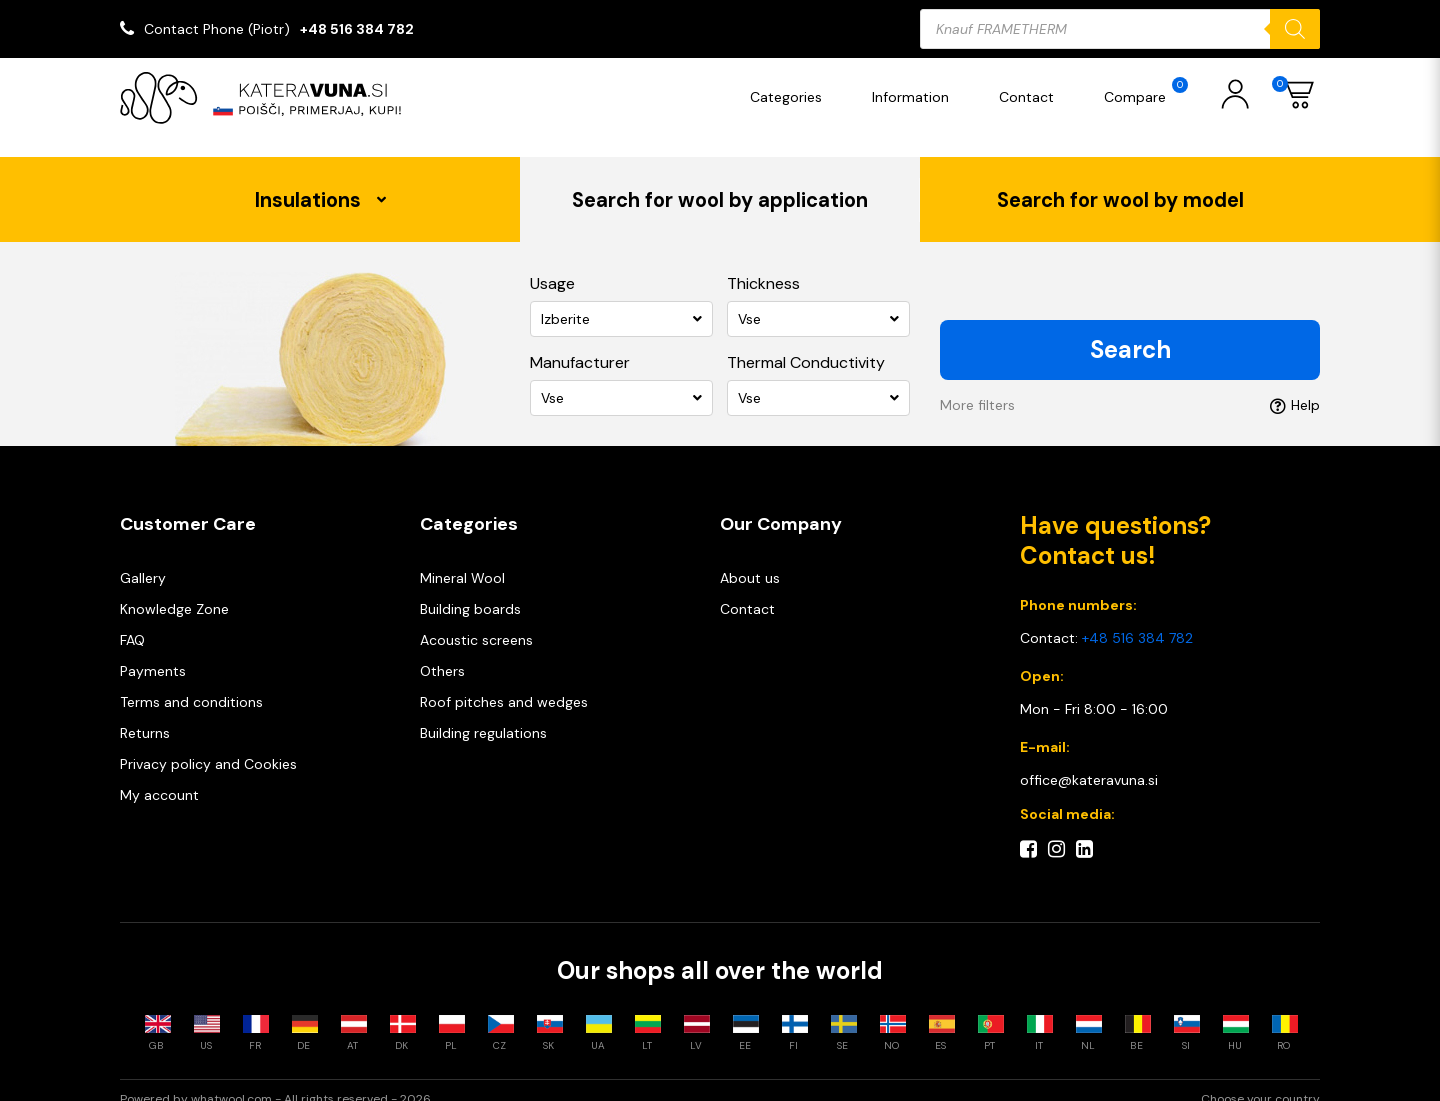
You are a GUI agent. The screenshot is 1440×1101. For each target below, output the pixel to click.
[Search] (1295, 29)
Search (1130, 330)
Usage (552, 264)
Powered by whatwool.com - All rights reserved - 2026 (275, 1082)
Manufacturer (580, 343)
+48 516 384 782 (357, 29)
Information (915, 97)
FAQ (132, 621)
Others (442, 652)
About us (750, 559)
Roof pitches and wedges (504, 683)
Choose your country (1260, 1082)
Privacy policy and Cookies (208, 745)
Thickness (763, 264)
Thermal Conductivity (806, 343)
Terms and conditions (191, 683)
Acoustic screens (476, 621)
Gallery (143, 559)
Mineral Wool (462, 559)
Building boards (470, 590)
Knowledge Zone (174, 590)
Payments (153, 652)
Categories (791, 97)
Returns (145, 714)
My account (159, 776)
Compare (1151, 91)
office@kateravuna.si (1089, 761)
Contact (1031, 97)
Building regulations (483, 714)
